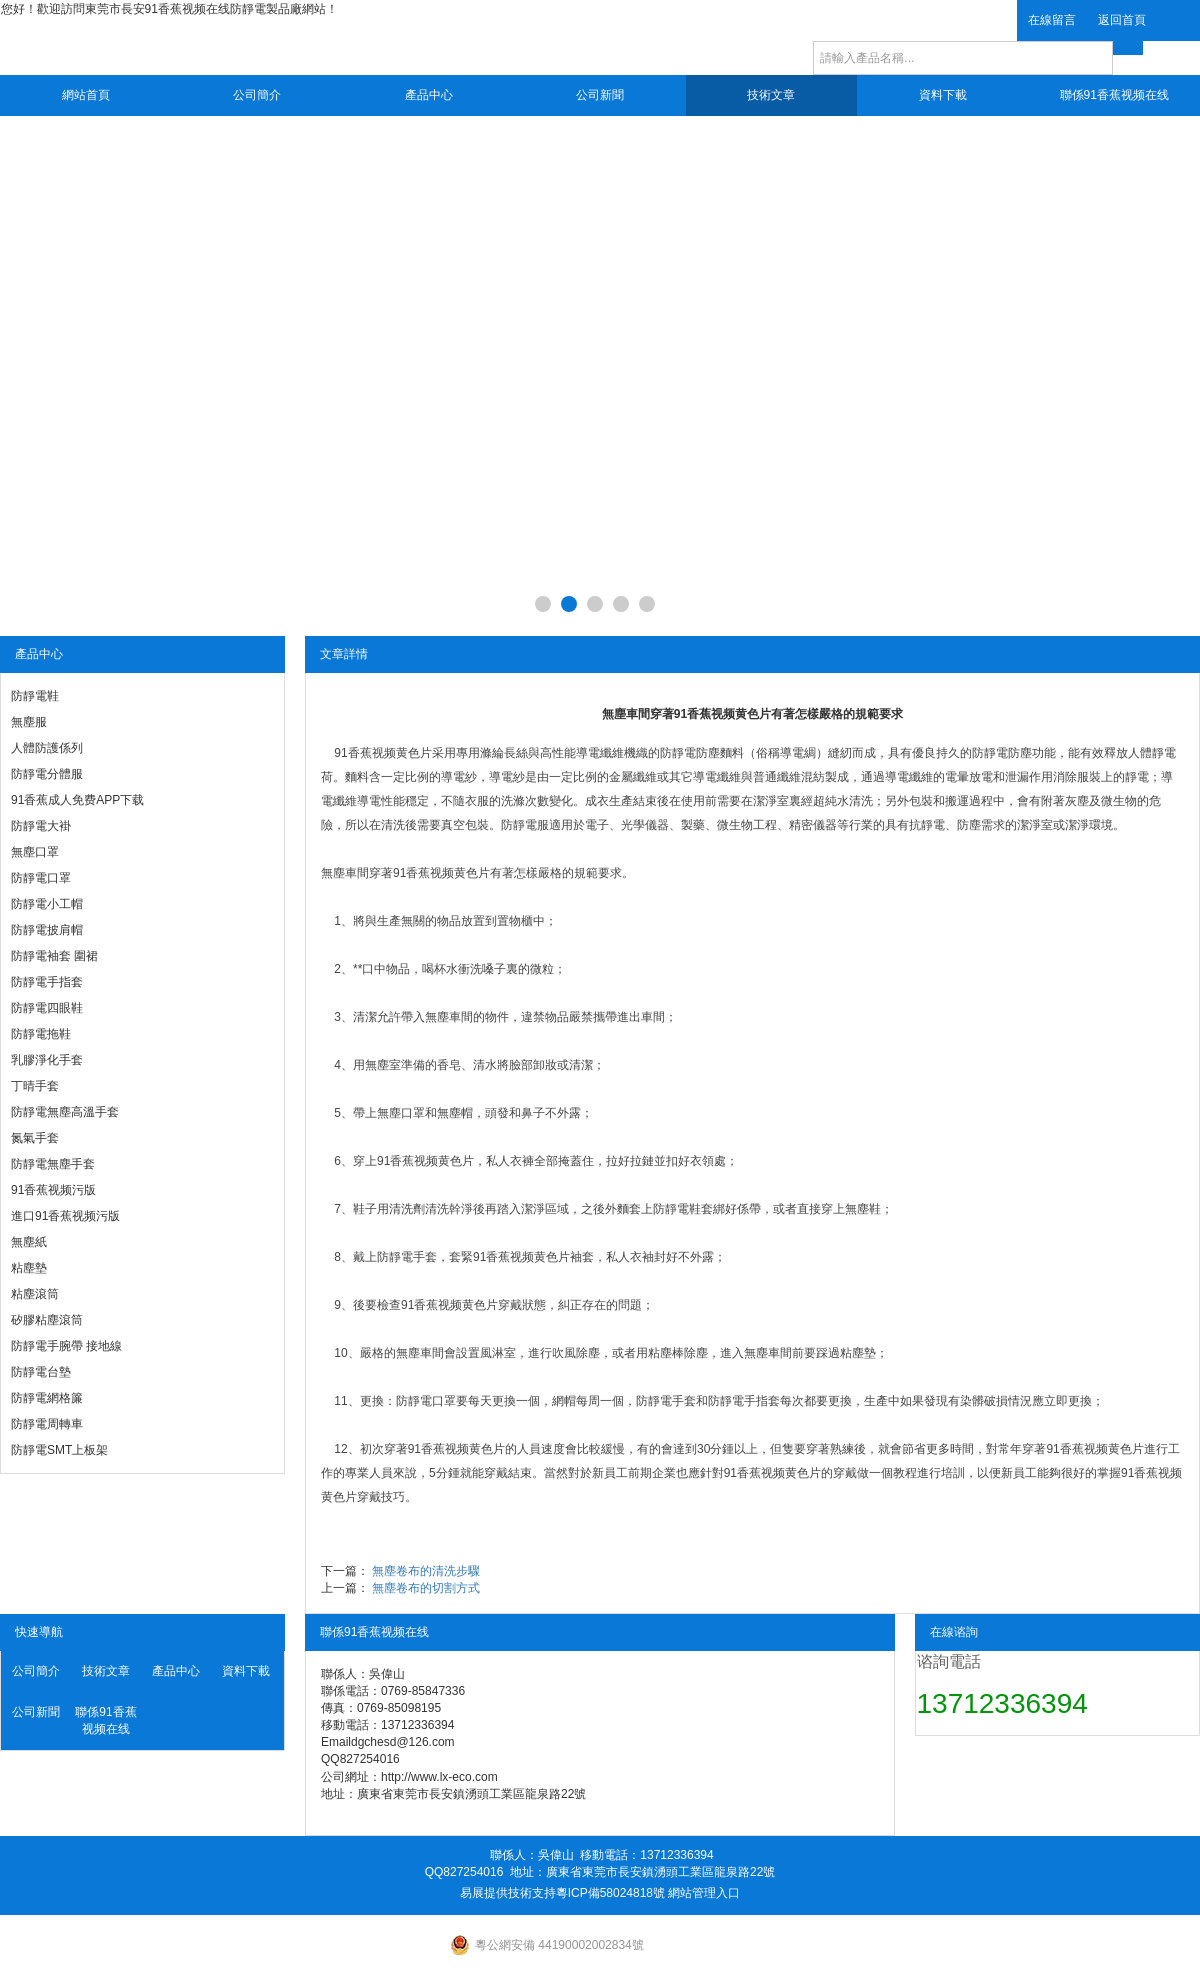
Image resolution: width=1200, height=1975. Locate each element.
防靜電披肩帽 (47, 930)
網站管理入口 (704, 1893)
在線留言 (1052, 20)
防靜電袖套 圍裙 (54, 956)
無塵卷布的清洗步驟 (426, 1571)
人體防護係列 (47, 748)
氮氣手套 (35, 1138)
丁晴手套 (35, 1086)
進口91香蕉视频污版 (65, 1216)
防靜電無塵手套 (53, 1164)
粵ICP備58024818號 (610, 1893)
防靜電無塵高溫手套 (65, 1112)
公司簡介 (257, 95)
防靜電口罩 (41, 878)
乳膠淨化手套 (47, 1060)
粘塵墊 (29, 1268)
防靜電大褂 (41, 826)
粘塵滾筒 (35, 1294)
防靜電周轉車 (47, 1424)
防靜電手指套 (47, 982)
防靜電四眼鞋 (47, 1008)
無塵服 (29, 722)
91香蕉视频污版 (53, 1190)
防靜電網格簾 (47, 1398)
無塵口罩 (35, 852)
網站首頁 (86, 95)
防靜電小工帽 (47, 904)
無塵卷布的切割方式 (426, 1588)
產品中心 (429, 95)
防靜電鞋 (35, 696)
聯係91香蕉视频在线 (1114, 95)
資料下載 (943, 95)
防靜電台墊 (41, 1372)
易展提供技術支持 (508, 1893)
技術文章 (771, 95)
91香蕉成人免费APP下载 (77, 800)
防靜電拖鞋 (41, 1034)
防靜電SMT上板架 (59, 1450)
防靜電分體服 (47, 774)
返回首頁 (1122, 20)
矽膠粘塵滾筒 (47, 1320)
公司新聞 (600, 95)
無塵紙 (29, 1242)
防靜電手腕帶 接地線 (66, 1346)
